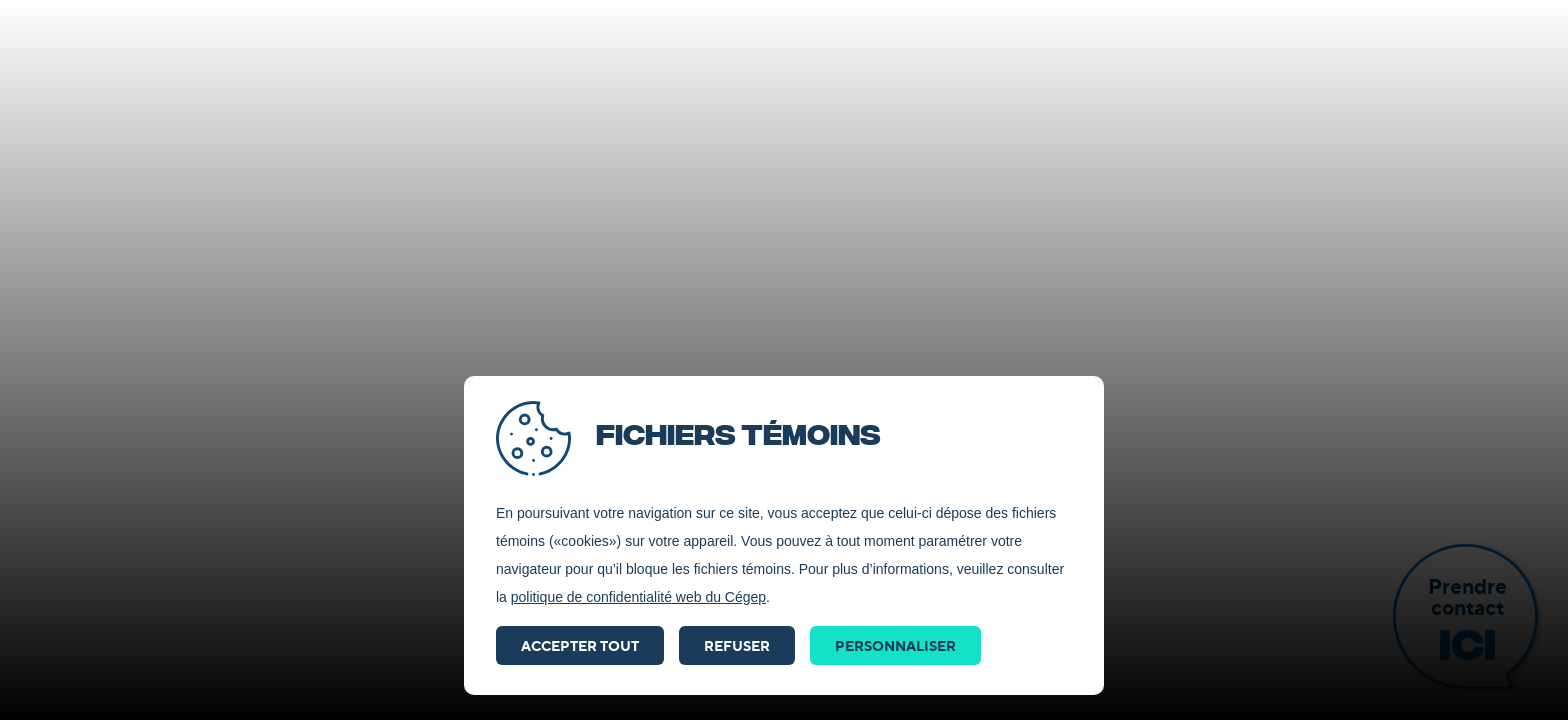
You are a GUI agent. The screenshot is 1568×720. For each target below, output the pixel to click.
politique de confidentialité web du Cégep (638, 597)
